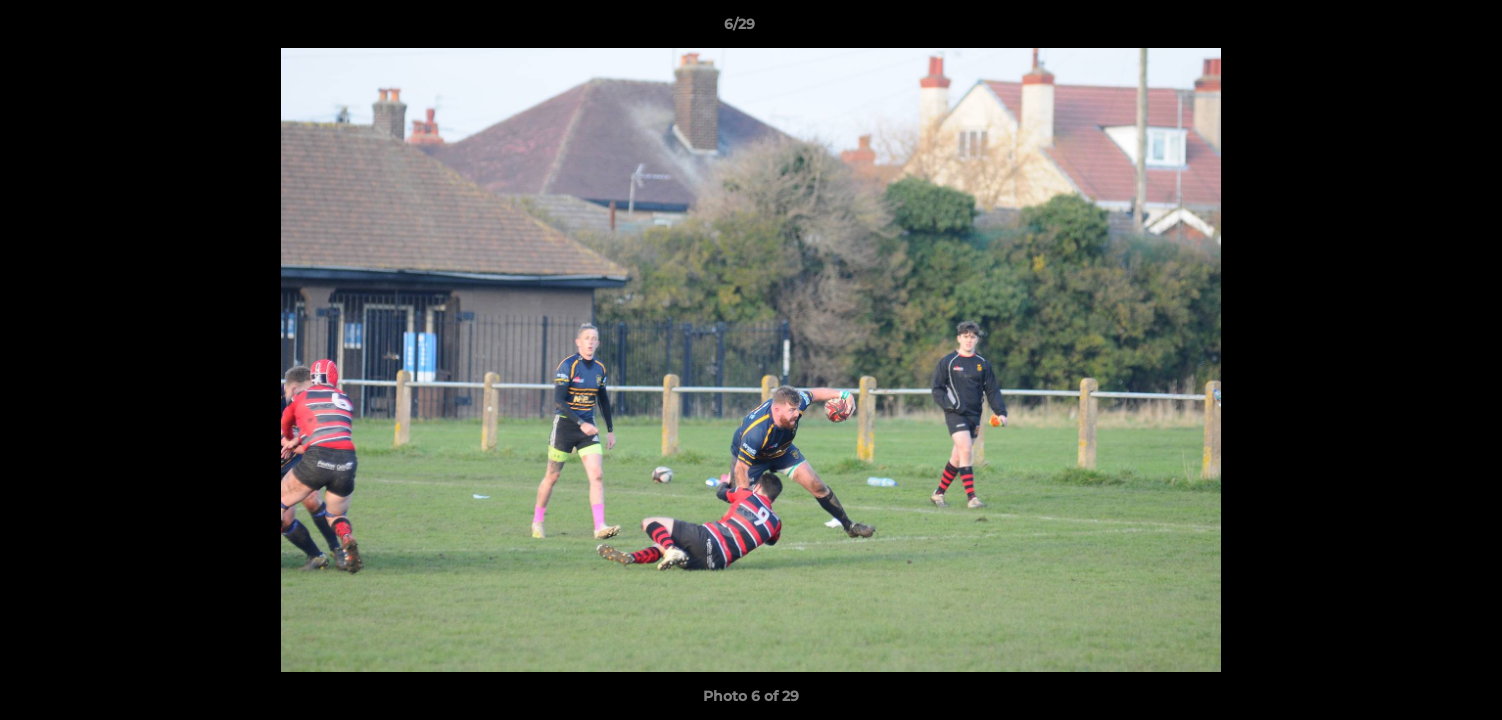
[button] (1418, 29)
